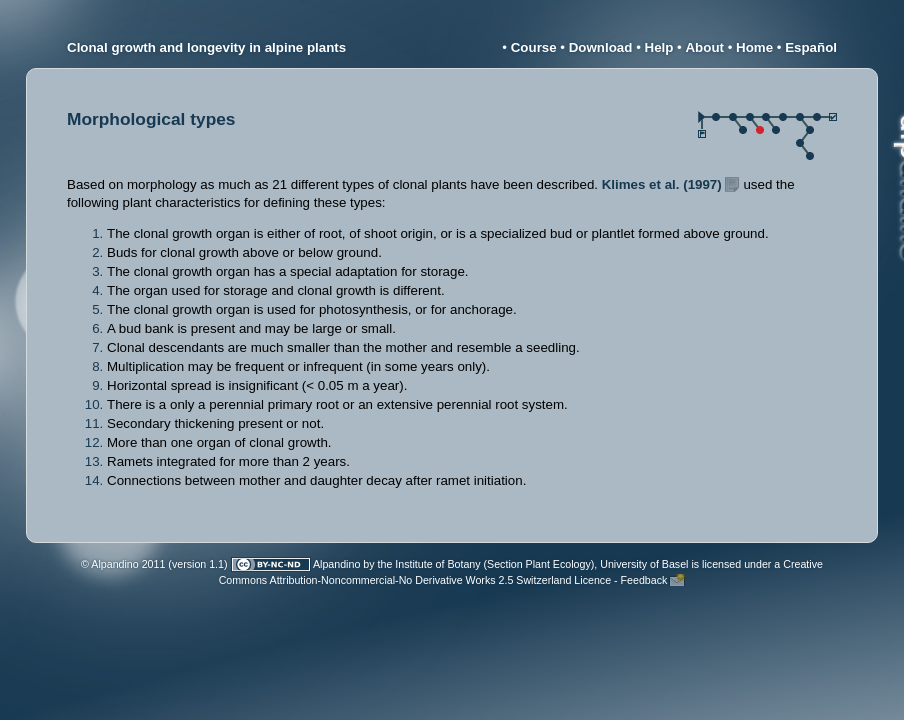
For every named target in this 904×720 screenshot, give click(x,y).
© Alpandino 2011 (123, 564)
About (704, 47)
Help (659, 47)
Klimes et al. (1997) (662, 184)
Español (811, 47)
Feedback (644, 580)
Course (534, 47)
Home (754, 47)
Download (601, 47)
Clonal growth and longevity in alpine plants (206, 47)
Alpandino (336, 564)
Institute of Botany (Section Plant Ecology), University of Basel (541, 564)
